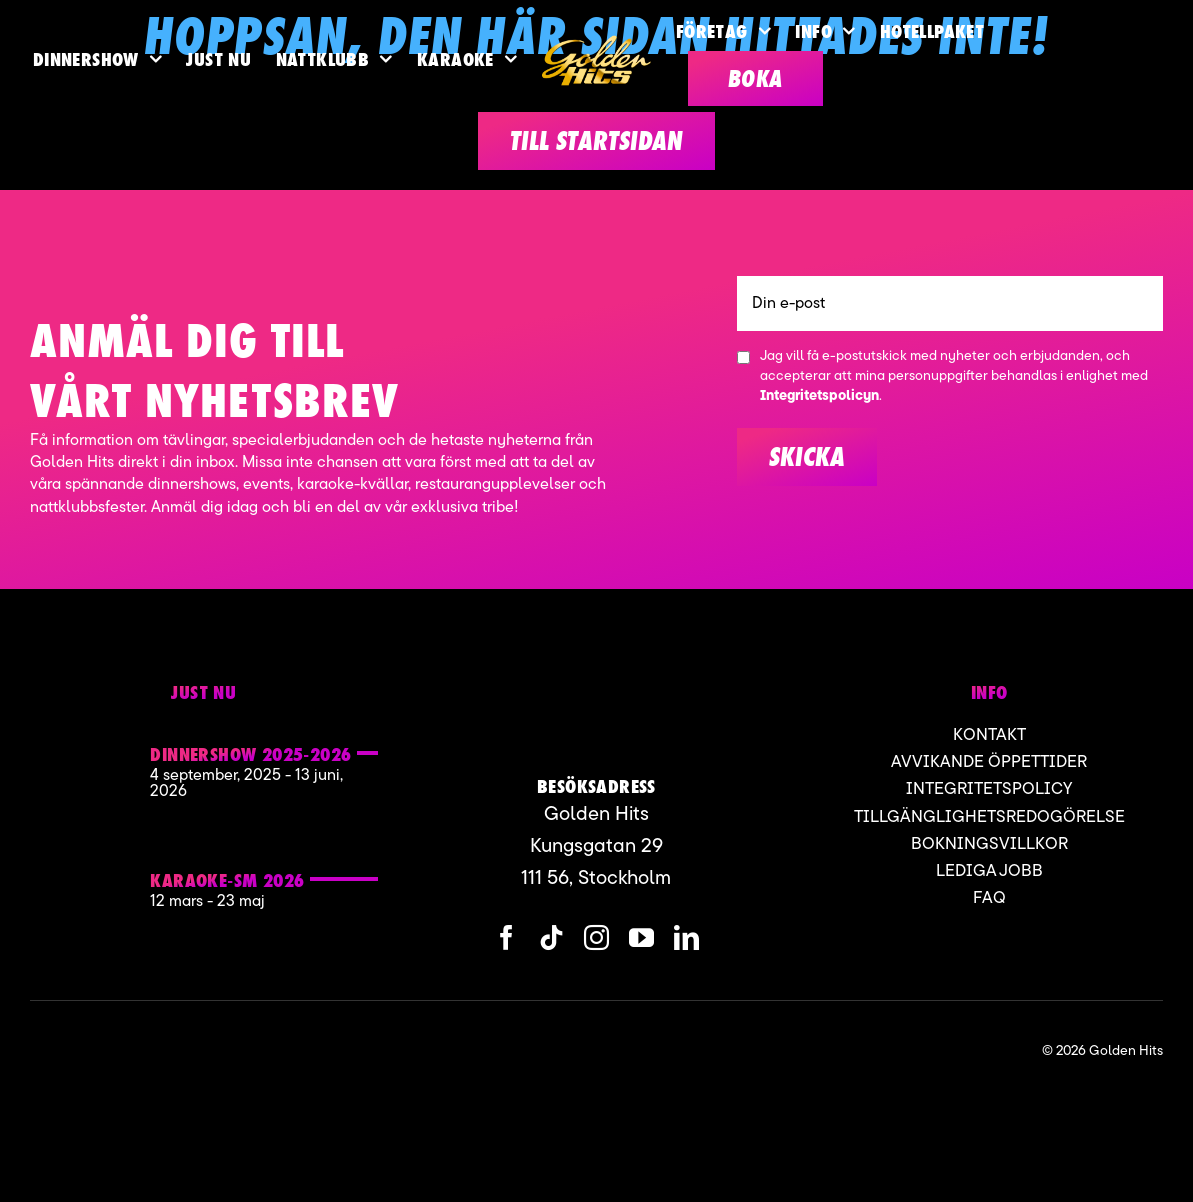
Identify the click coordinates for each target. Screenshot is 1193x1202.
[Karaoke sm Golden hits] (83, 866)
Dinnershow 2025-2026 (250, 754)
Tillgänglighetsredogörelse (989, 817)
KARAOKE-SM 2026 (227, 880)
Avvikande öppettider (989, 762)
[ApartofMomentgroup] (128, 1051)
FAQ (989, 898)
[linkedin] (686, 937)
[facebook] (506, 937)
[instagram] (596, 937)
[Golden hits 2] (83, 748)
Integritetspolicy (989, 789)
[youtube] (641, 937)
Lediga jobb (989, 871)
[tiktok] (551, 937)
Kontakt (989, 735)
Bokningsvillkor (989, 844)
